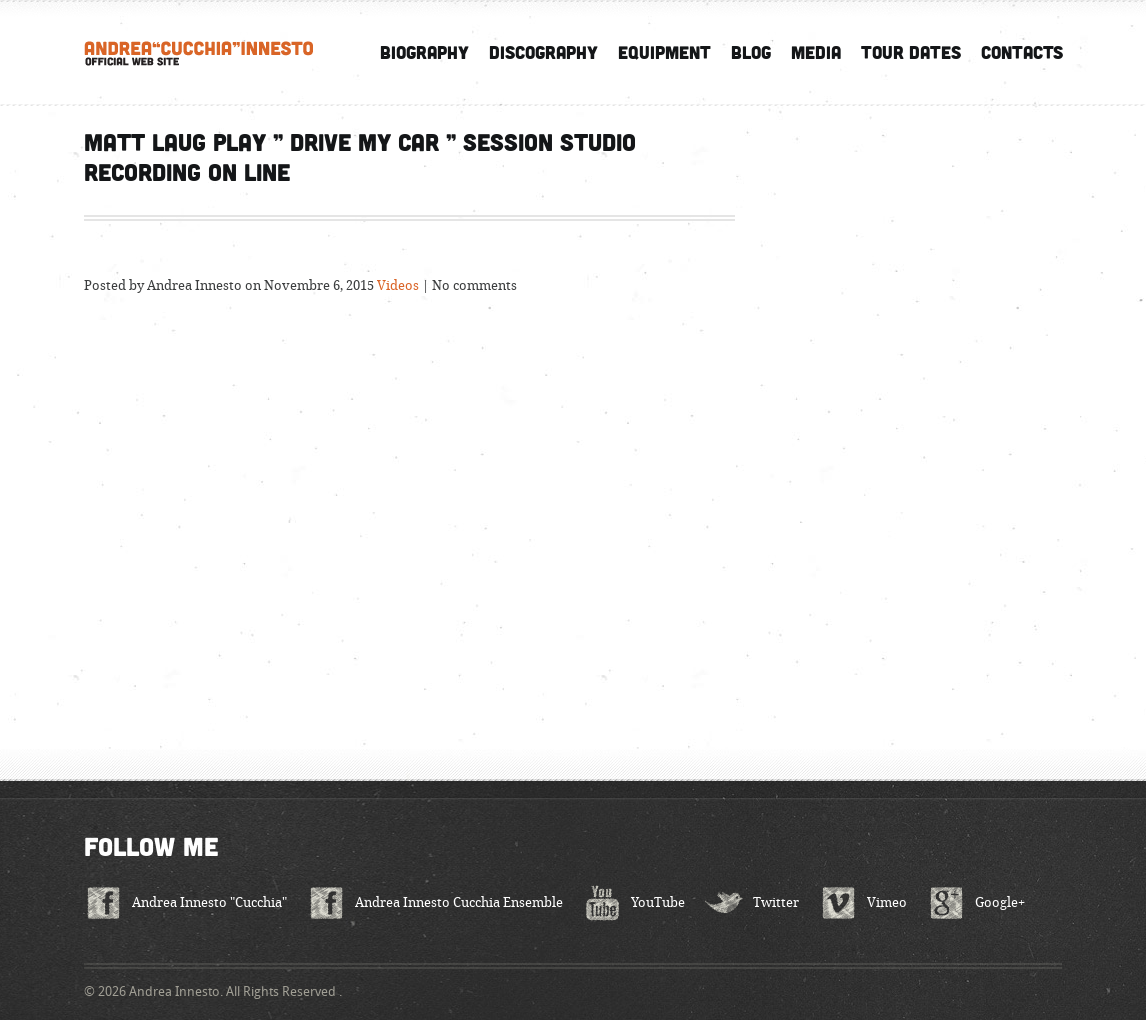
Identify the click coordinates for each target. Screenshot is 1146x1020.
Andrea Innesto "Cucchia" (209, 902)
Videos (398, 285)
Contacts (1022, 52)
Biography (424, 52)
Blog (751, 52)
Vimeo (887, 902)
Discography (543, 52)
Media (816, 52)
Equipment (664, 52)
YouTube (658, 902)
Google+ (1000, 902)
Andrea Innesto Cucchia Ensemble (459, 902)
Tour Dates (911, 52)
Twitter (776, 902)
